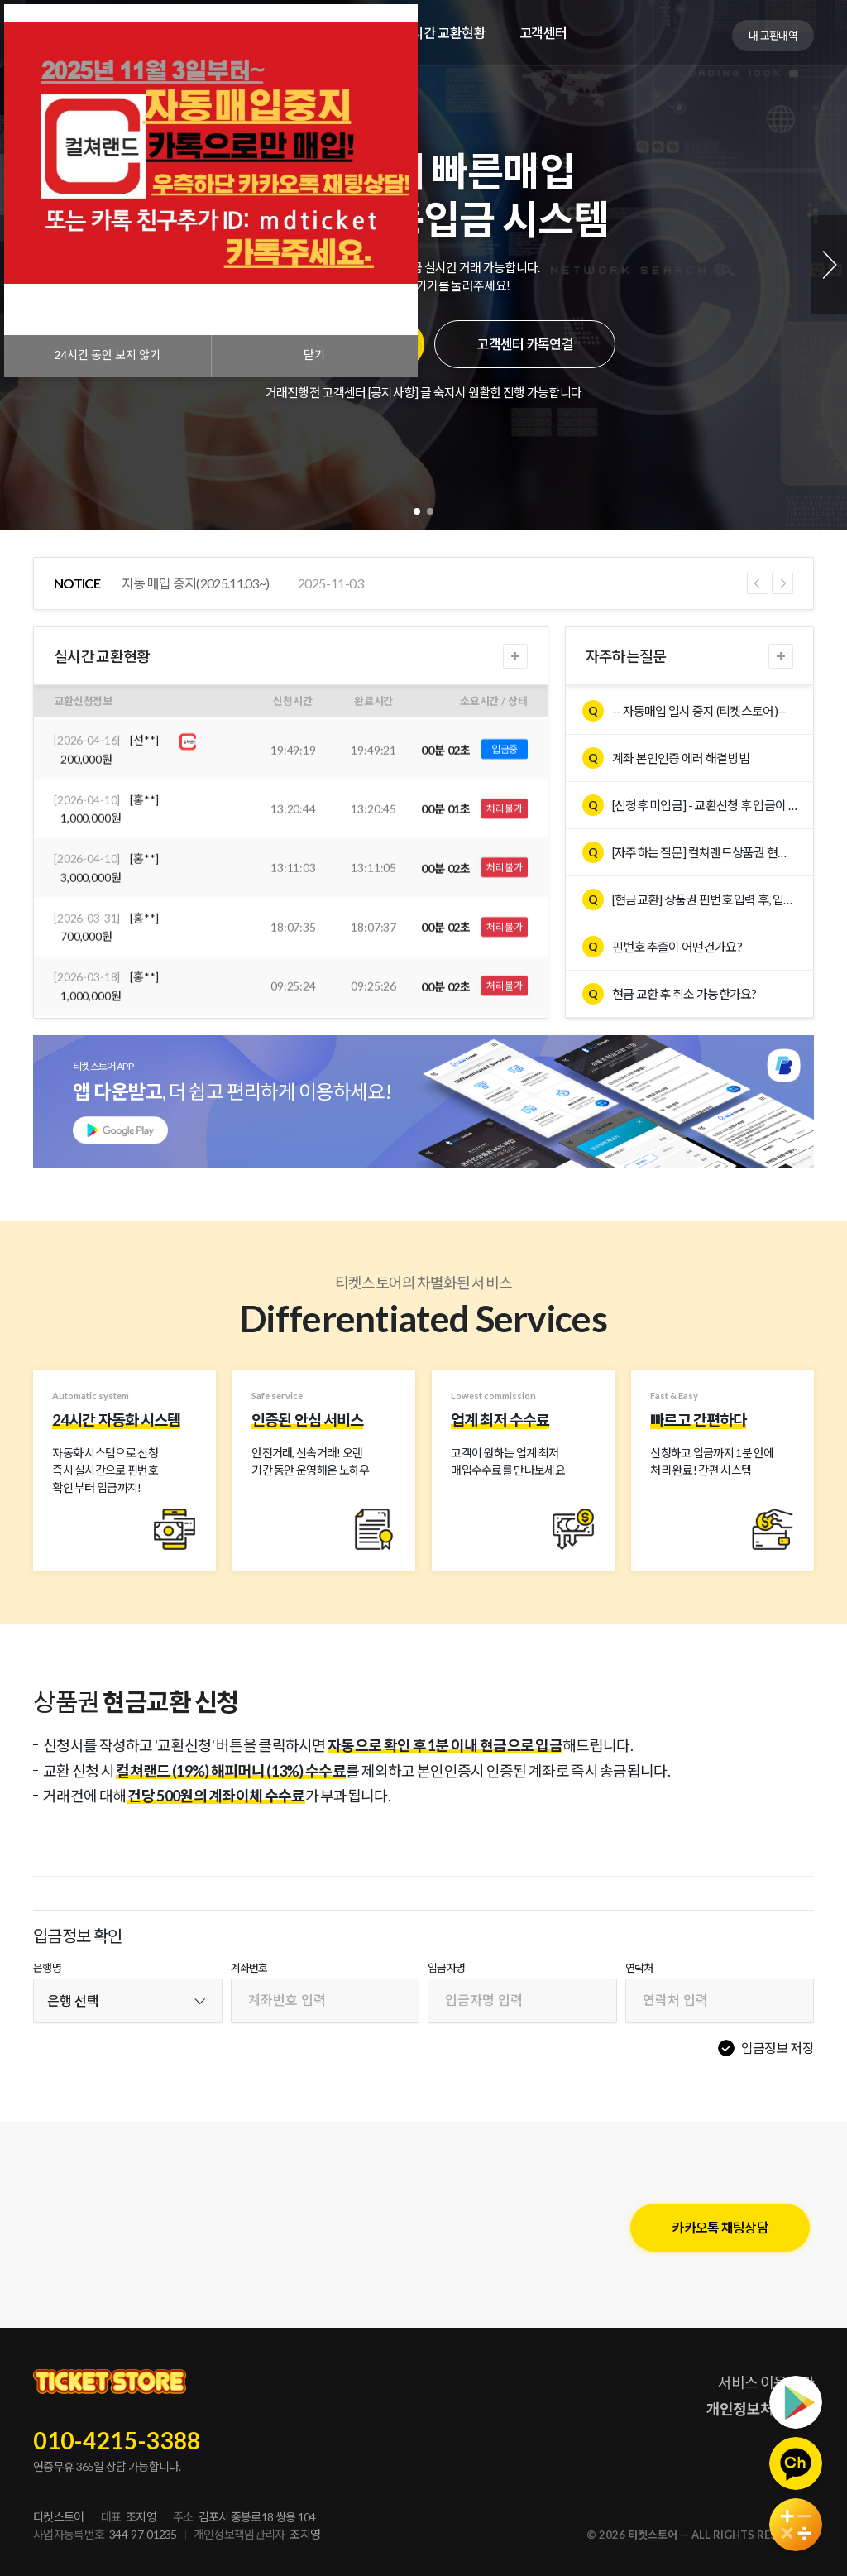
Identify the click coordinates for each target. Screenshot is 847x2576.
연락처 (639, 1967)
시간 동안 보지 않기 (107, 355)
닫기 (314, 355)
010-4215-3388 (117, 2440)
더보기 (515, 656)
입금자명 (446, 1967)
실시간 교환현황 (443, 33)
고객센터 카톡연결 (524, 344)
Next (829, 264)
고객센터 (543, 33)
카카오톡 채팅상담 (720, 2227)
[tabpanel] (423, 265)
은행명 (47, 1967)
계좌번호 (249, 1967)
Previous (757, 583)
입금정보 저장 (777, 2048)
